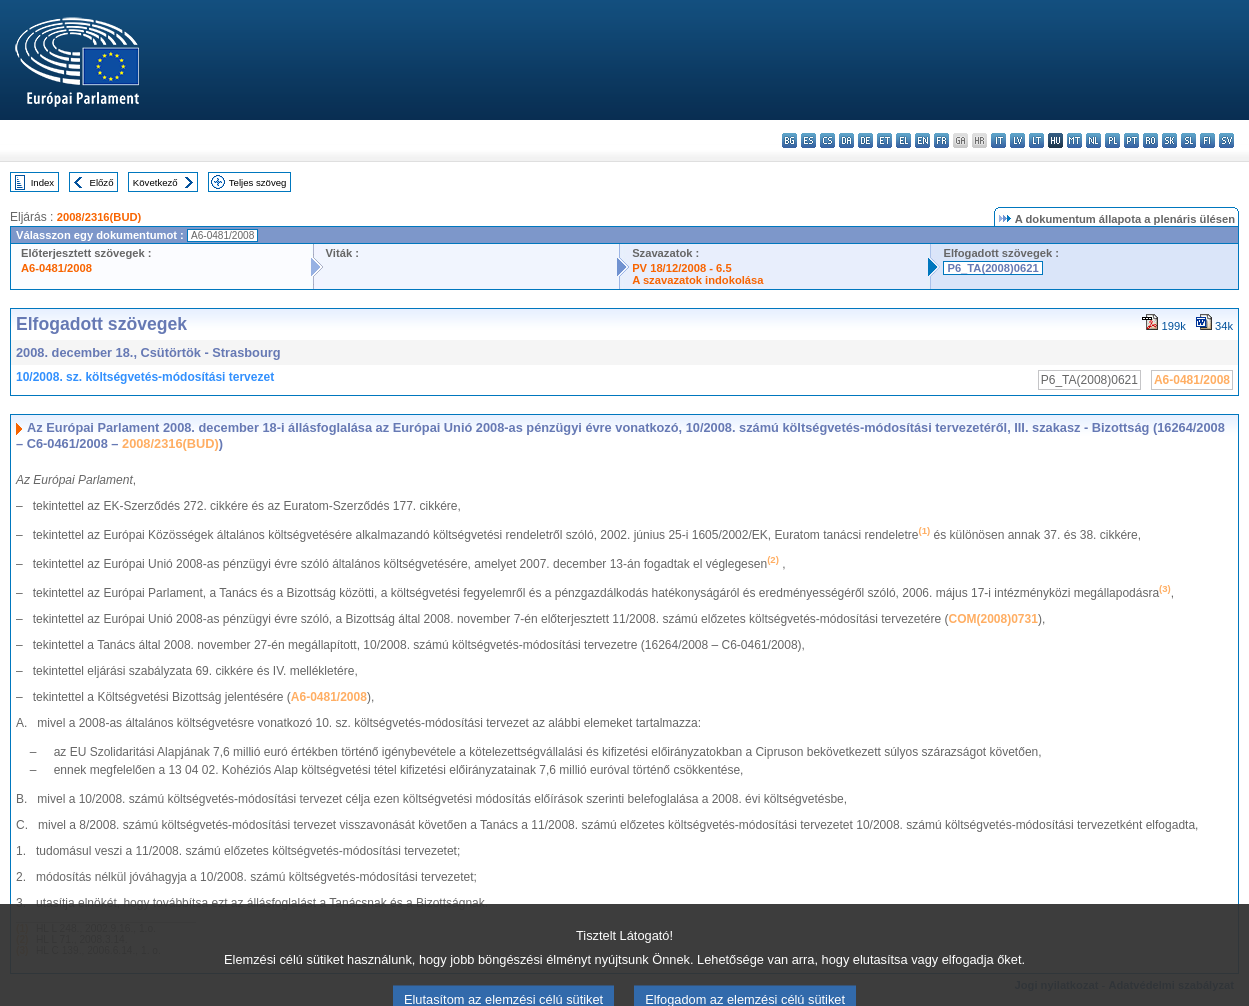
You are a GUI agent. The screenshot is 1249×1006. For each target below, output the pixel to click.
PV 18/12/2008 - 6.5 (682, 268)
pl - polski (1112, 140)
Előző (102, 182)
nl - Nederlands (1093, 140)
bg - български (789, 140)
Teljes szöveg (258, 182)
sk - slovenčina (1169, 140)
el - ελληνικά (903, 140)
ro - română (1150, 140)
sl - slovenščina (1188, 140)
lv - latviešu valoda (1017, 140)
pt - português (1131, 140)
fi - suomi (1207, 140)
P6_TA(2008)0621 (992, 268)
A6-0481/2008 (56, 268)
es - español (808, 140)
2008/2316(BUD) (99, 217)
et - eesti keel (884, 140)
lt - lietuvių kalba (1036, 140)
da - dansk (846, 140)
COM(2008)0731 (993, 619)
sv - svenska (1226, 140)
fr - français (941, 140)
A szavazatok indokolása (697, 280)
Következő (155, 182)
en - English (922, 140)
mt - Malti (1074, 140)
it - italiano (998, 140)
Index (42, 182)
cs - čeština (827, 140)
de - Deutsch (865, 140)
